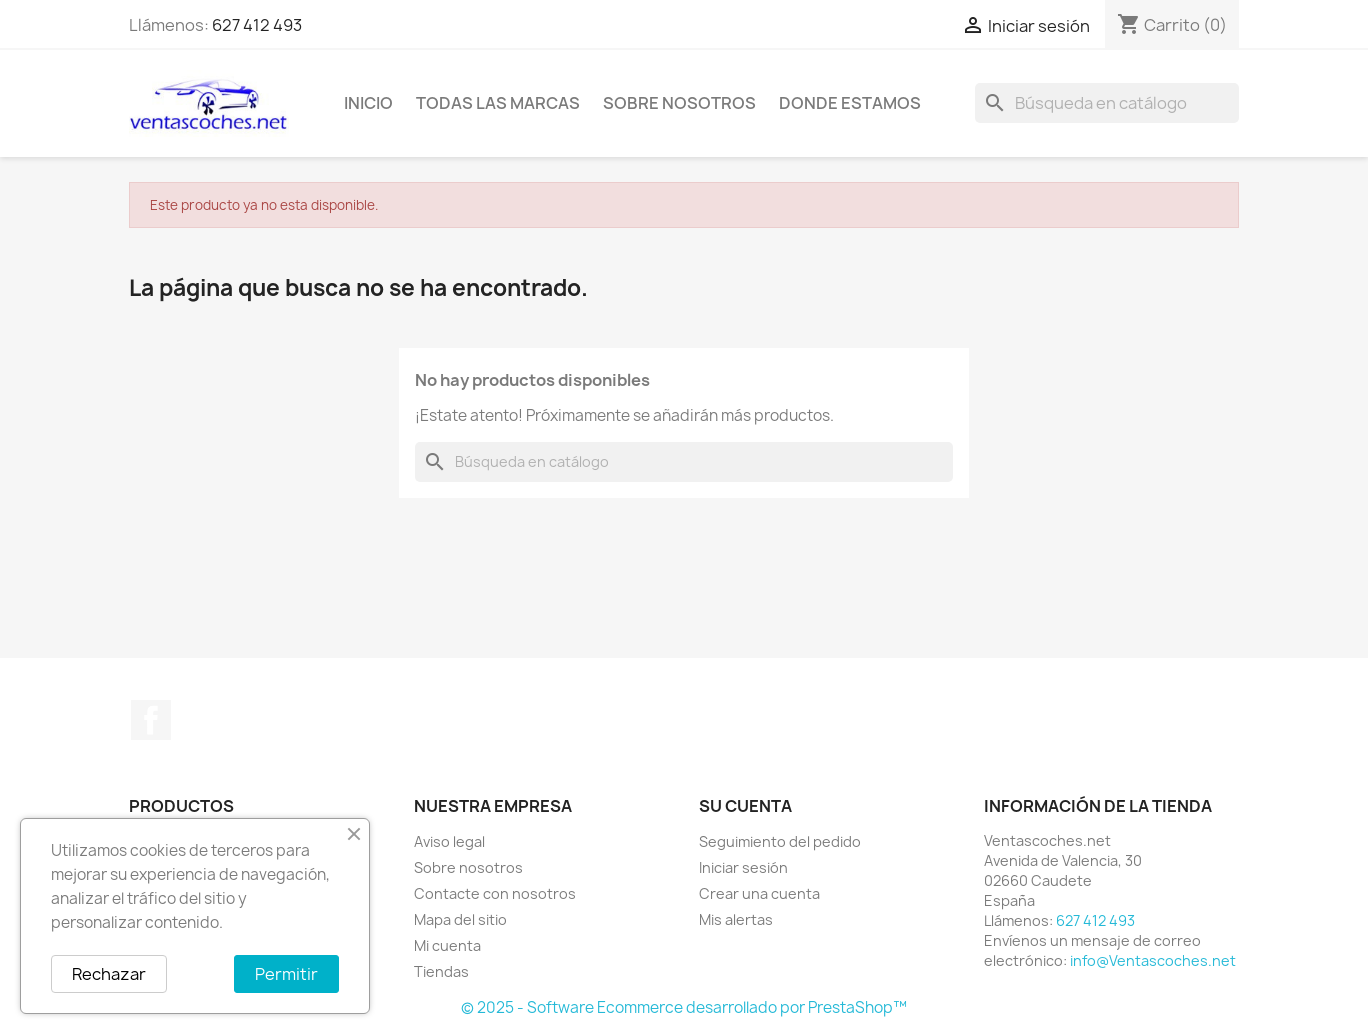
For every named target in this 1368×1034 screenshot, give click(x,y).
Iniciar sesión (743, 867)
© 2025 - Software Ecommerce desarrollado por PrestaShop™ (684, 1007)
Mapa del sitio (460, 919)
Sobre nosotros (679, 103)
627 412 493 (257, 25)
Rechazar (109, 974)
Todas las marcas (498, 103)
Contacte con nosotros (495, 893)
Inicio (368, 103)
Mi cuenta (447, 945)
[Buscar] (1107, 103)
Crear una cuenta (759, 893)
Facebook (151, 720)
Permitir (286, 974)
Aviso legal (449, 841)
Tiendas (441, 971)
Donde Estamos (850, 103)
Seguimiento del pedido (780, 841)
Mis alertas (736, 919)
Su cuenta (745, 806)
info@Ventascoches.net (1153, 960)
